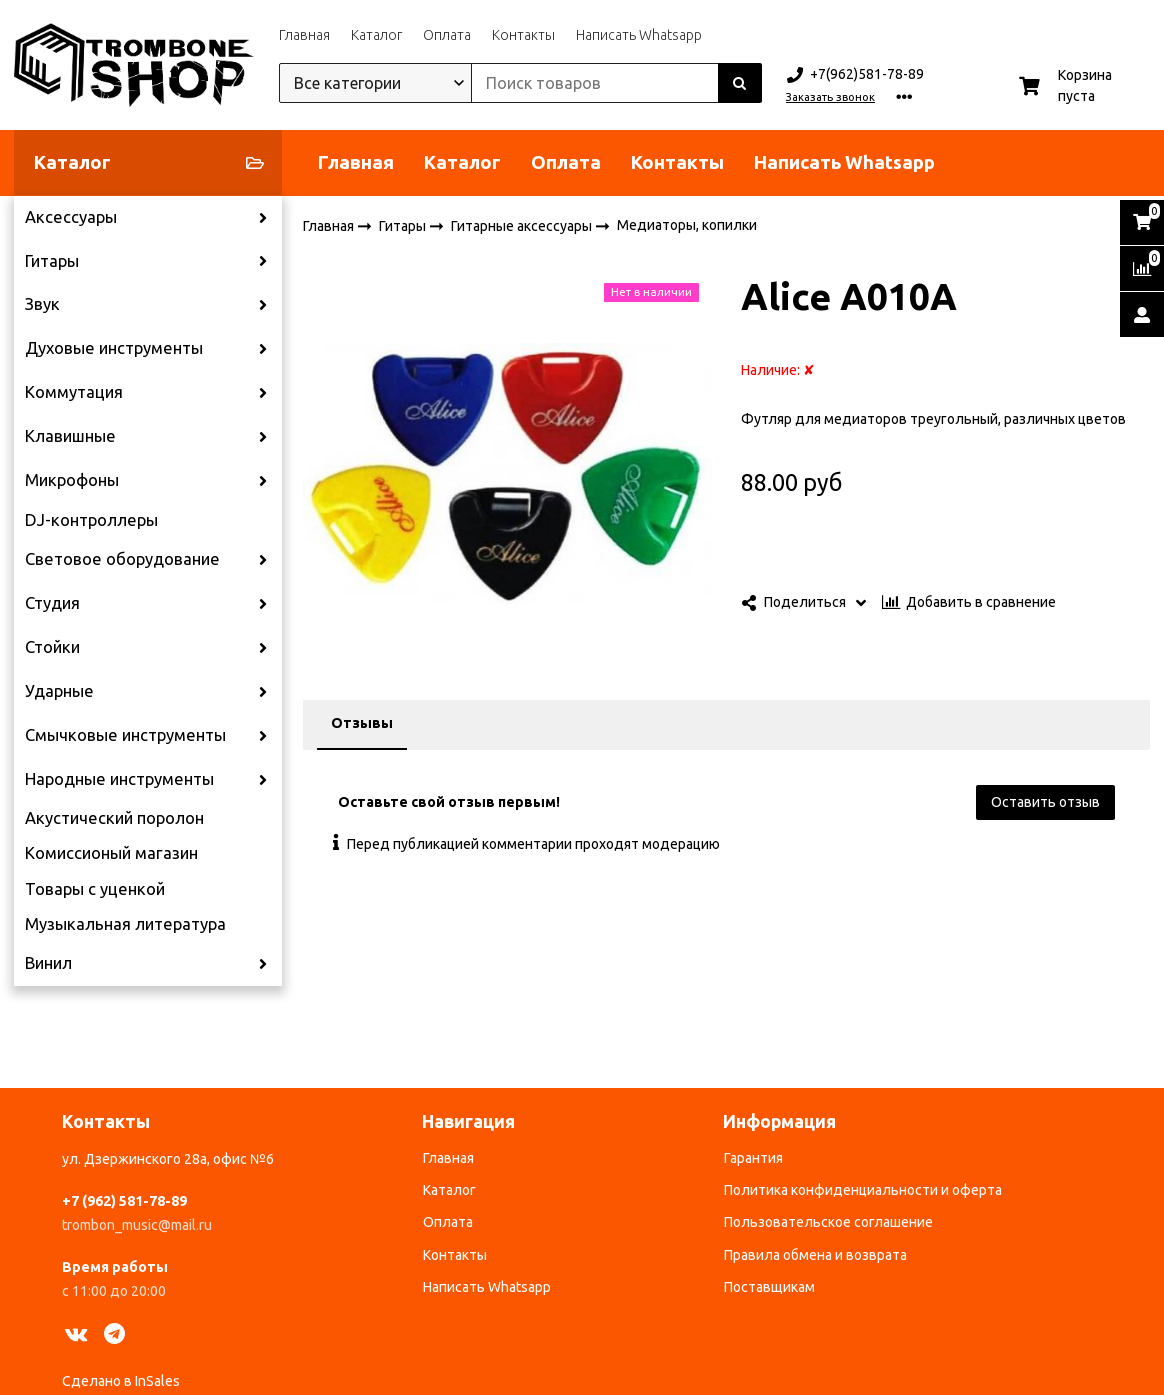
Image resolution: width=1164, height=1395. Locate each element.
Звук (42, 304)
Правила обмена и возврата (815, 1255)
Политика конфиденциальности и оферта (863, 1190)
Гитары (52, 261)
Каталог (376, 35)
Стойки (52, 647)
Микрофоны (72, 480)
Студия (52, 603)
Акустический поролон (114, 818)
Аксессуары (71, 217)
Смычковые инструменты (125, 735)
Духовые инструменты (114, 348)
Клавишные (70, 436)
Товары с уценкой (95, 889)
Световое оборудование (122, 559)
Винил (48, 963)
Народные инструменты (119, 779)
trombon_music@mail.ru (137, 1225)
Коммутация (74, 392)
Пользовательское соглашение (828, 1222)
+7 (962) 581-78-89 (124, 1201)
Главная (304, 35)
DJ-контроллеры (91, 520)
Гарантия (753, 1158)
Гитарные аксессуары (523, 225)
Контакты (523, 35)
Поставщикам (769, 1287)
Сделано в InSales (121, 1381)
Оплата (447, 35)
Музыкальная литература (125, 924)
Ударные (59, 691)
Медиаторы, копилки (687, 225)
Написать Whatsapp (639, 35)
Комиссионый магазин (111, 853)
